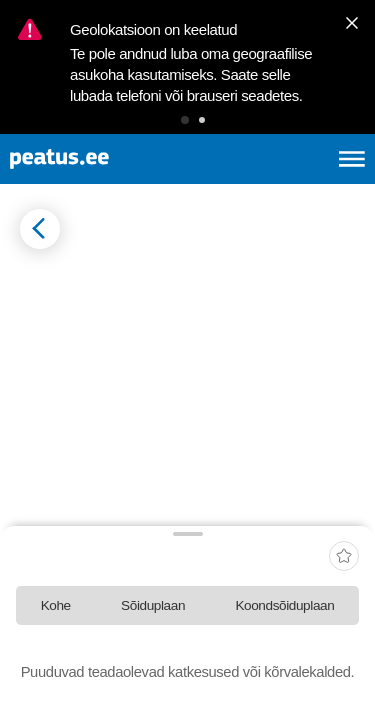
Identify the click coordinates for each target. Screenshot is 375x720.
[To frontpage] (106, 159)
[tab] (55, 605)
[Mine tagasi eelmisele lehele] (40, 229)
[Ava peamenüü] (352, 159)
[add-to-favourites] (344, 557)
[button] (185, 120)
